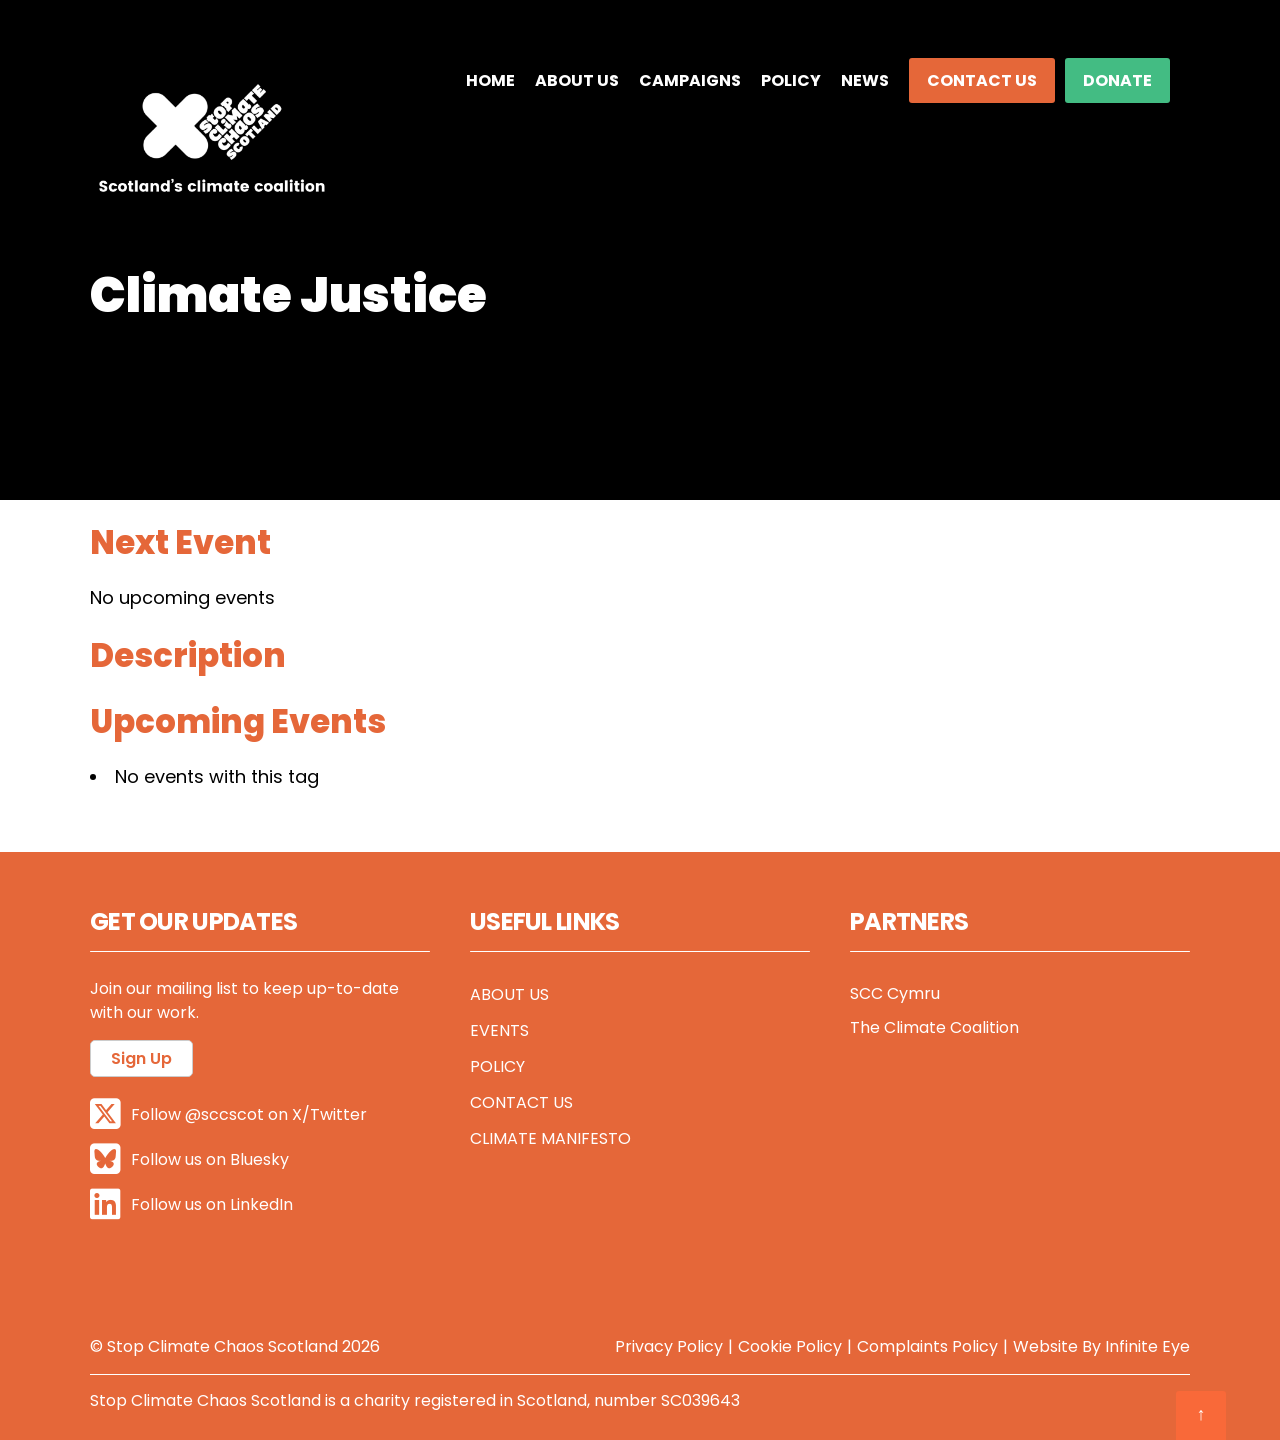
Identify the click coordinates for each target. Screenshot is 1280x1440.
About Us (577, 80)
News (865, 80)
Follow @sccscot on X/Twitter (228, 1113)
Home (490, 80)
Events (499, 1030)
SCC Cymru (895, 993)
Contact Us (982, 80)
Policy (791, 80)
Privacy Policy (669, 1345)
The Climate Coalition (934, 1027)
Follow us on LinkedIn (191, 1203)
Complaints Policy (927, 1345)
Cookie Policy (790, 1345)
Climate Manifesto (550, 1138)
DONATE (1117, 80)
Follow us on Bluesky (189, 1158)
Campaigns (690, 80)
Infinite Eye (1147, 1345)
